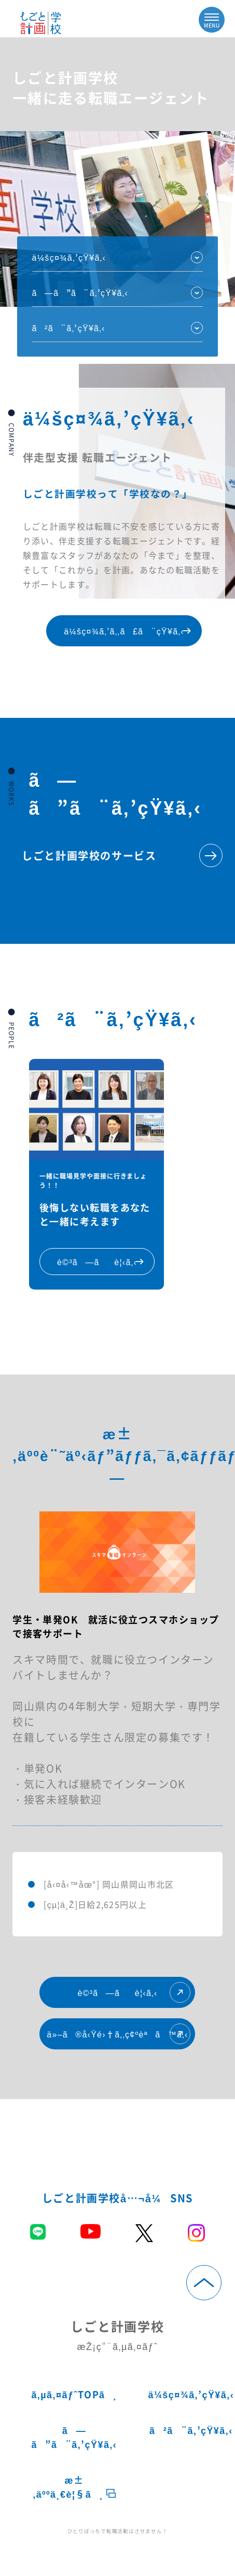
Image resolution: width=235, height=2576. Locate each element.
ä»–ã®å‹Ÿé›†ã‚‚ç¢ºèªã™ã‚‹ (118, 2033)
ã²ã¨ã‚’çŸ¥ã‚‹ (68, 327)
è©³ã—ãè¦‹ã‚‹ (133, 1992)
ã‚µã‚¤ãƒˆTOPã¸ (74, 2394)
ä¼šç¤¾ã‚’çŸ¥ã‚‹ (69, 257)
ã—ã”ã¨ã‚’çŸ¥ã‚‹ (74, 2437)
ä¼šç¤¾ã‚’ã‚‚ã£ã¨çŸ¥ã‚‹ (130, 630)
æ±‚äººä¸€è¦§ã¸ (74, 2486)
